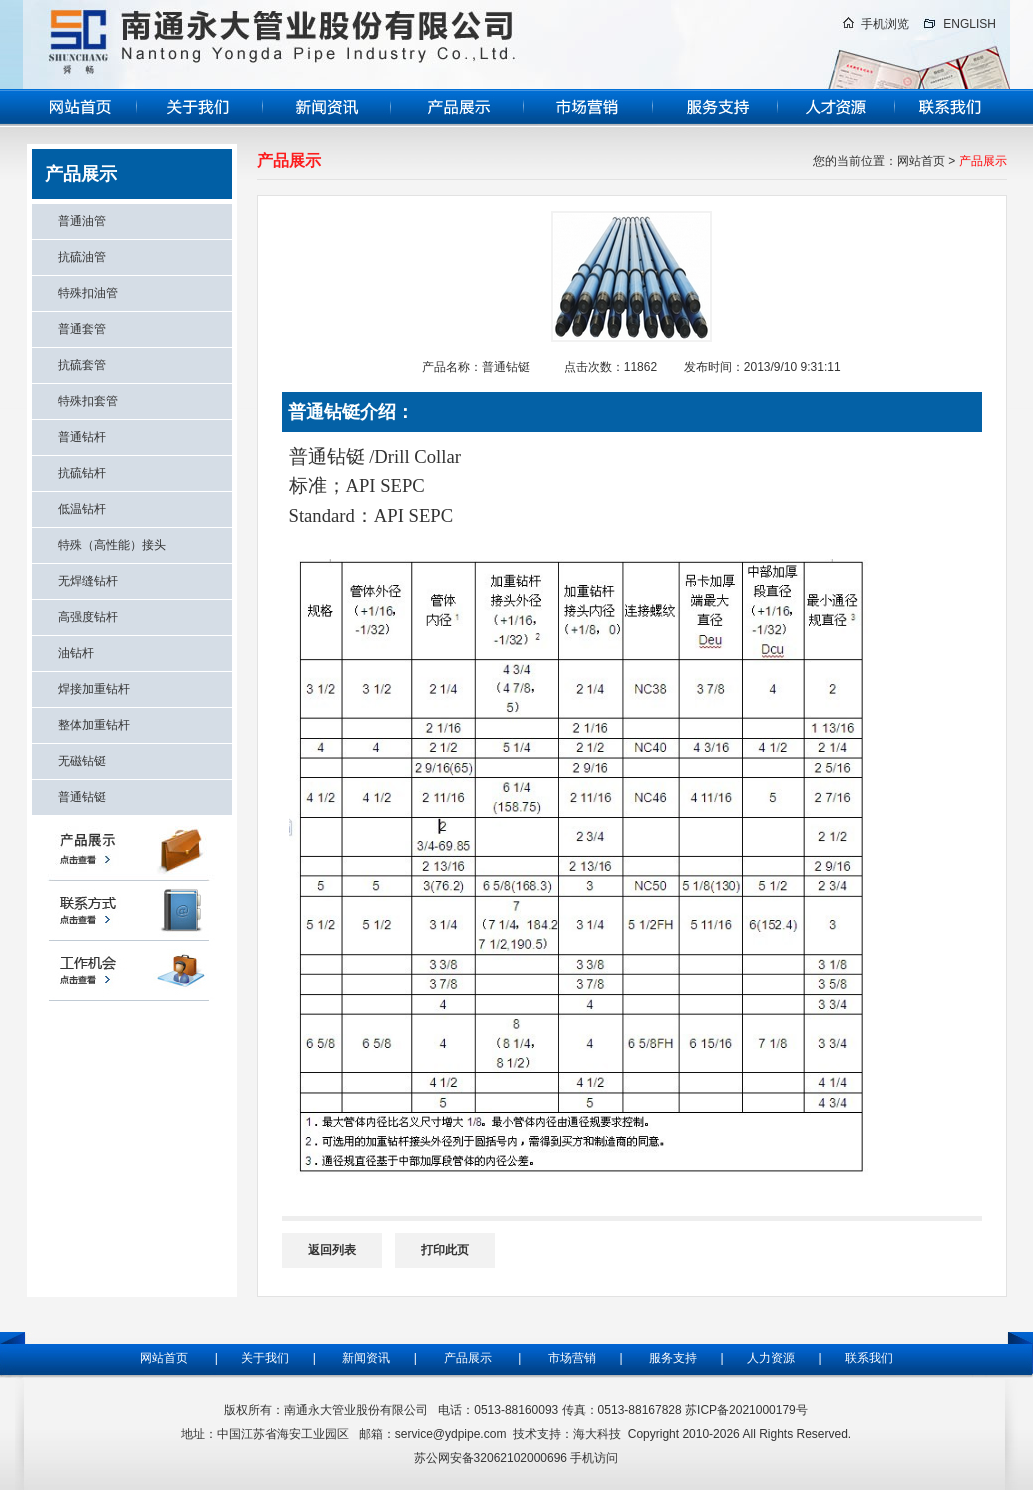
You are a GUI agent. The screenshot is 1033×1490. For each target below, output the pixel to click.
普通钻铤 (82, 797)
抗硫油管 (82, 257)
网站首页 (921, 161)
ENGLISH (969, 24)
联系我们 (869, 1358)
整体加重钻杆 (94, 725)
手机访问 (594, 1458)
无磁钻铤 (82, 761)
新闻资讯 (366, 1358)
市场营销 (572, 1358)
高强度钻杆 (88, 617)
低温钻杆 (82, 509)
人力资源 (769, 1358)
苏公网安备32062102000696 (490, 1458)
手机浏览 (885, 24)
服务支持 (678, 1358)
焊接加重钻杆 (94, 689)
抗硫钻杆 (82, 473)
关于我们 (263, 1358)
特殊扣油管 (88, 293)
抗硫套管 (82, 365)
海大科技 (597, 1434)
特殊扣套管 (88, 401)
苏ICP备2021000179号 (746, 1410)
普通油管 (82, 221)
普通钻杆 (82, 437)
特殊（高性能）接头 (112, 545)
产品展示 (468, 1358)
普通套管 (82, 329)
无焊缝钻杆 (88, 581)
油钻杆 (76, 653)
